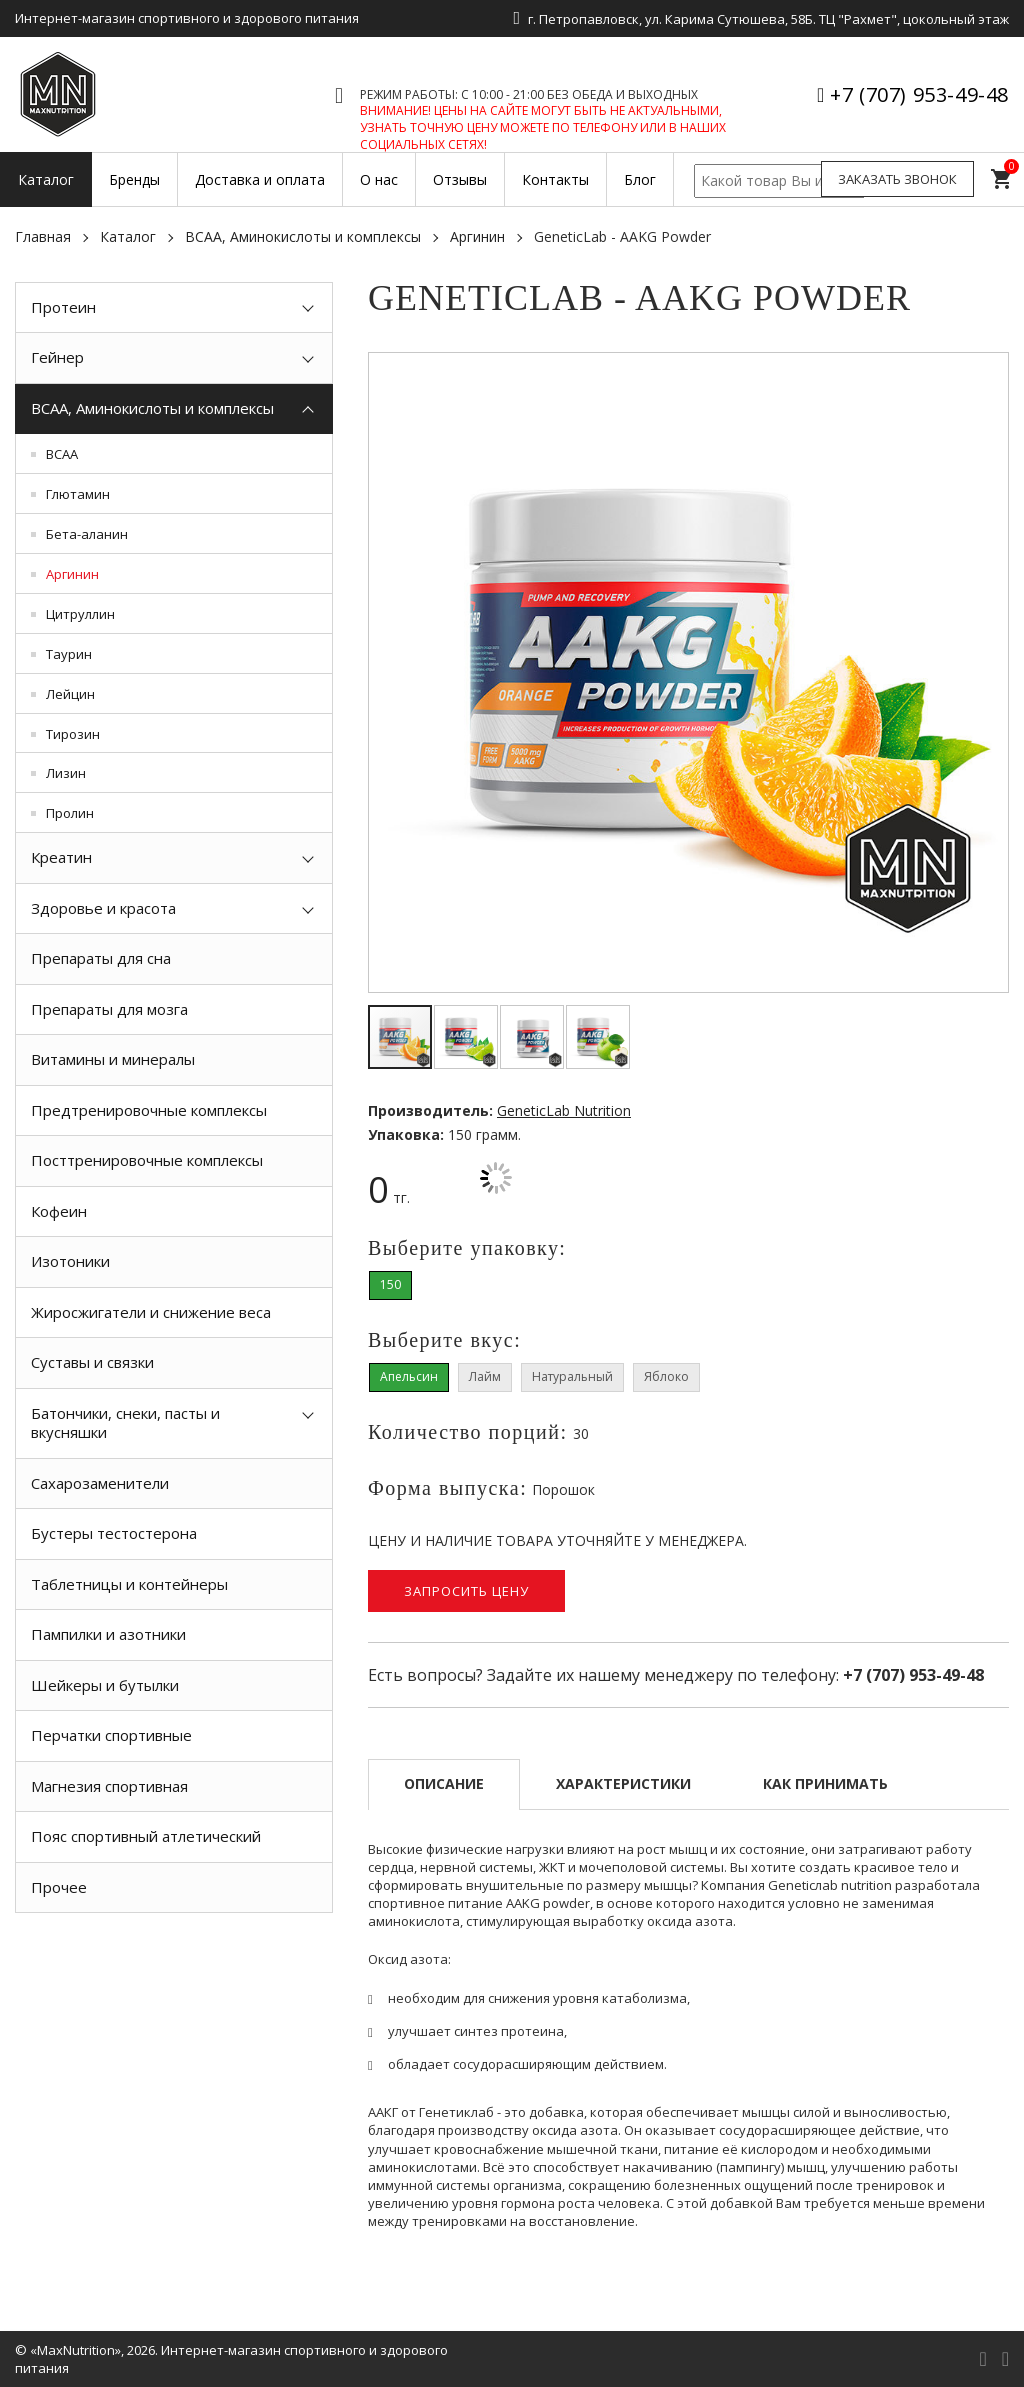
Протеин (63, 307)
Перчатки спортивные (111, 1735)
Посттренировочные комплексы (147, 1160)
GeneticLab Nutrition (564, 1110)
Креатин (61, 857)
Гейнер (57, 357)
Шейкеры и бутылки (105, 1685)
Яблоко (666, 1376)
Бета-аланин (87, 534)
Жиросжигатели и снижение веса (151, 1312)
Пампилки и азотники (108, 1634)
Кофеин (59, 1211)
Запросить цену (466, 1591)
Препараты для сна (101, 958)
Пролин (70, 813)
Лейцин (70, 694)
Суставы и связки (92, 1362)
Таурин (69, 654)
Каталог (128, 236)
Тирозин (73, 734)
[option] (174, 1958)
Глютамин (78, 494)
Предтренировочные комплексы (149, 1110)
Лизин (66, 773)
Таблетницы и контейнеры (129, 1584)
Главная (43, 236)
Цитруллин (80, 614)
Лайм (485, 1376)
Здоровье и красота (103, 908)
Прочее (59, 1887)
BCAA (62, 454)
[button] (990, 371)
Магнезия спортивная (109, 1786)
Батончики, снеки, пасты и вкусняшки (125, 1423)
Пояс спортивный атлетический (146, 1836)
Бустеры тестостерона (114, 1533)
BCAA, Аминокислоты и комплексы (303, 236)
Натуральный (572, 1376)
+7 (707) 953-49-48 (919, 94)
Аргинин (477, 236)
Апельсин (409, 1376)
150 (390, 1284)
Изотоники (70, 1261)
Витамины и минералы (113, 1059)
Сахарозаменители (100, 1483)
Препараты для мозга (109, 1009)
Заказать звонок (897, 179)
